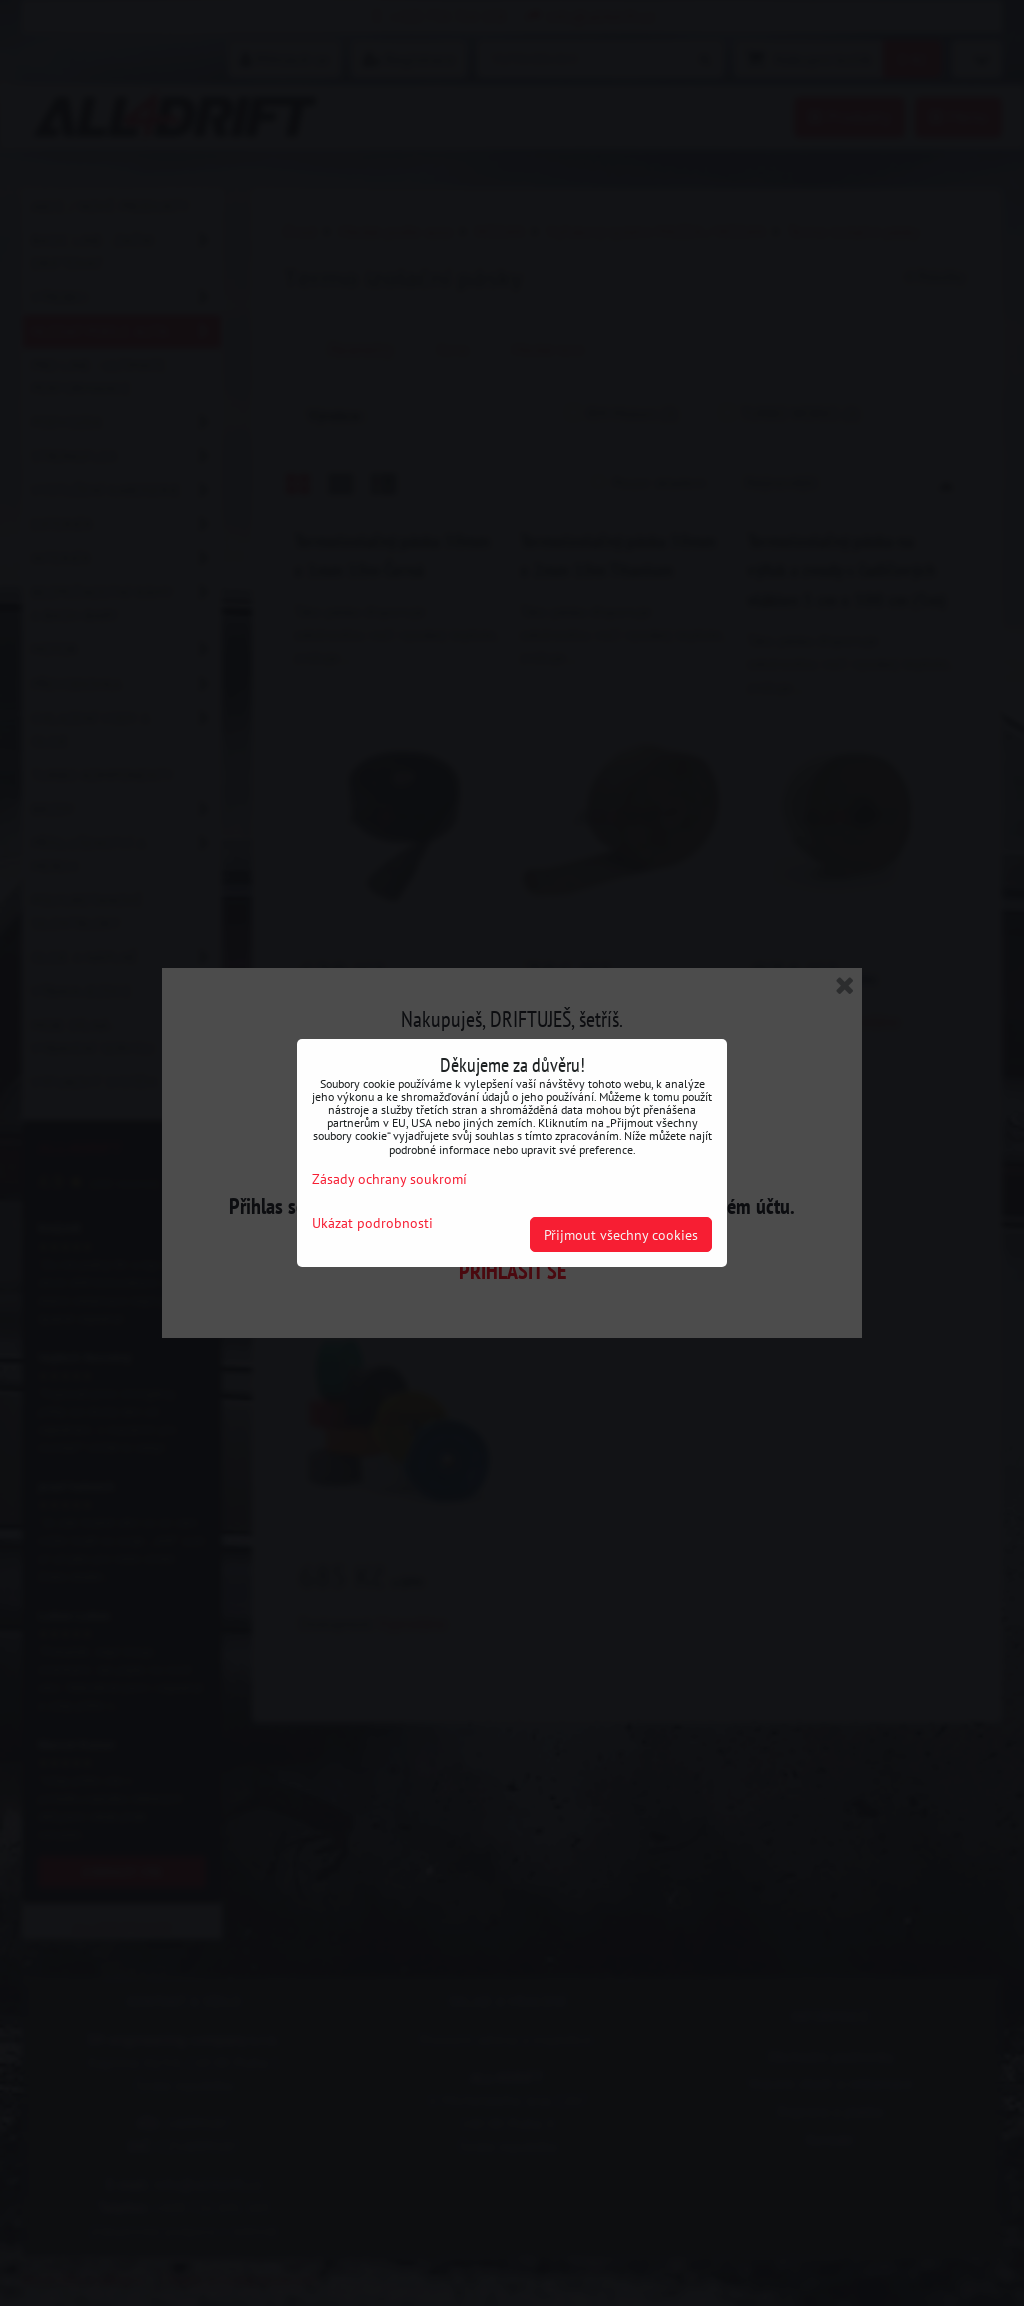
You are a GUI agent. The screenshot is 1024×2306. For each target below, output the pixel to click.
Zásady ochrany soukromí (389, 1178)
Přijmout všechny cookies (621, 1234)
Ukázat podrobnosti (372, 1223)
